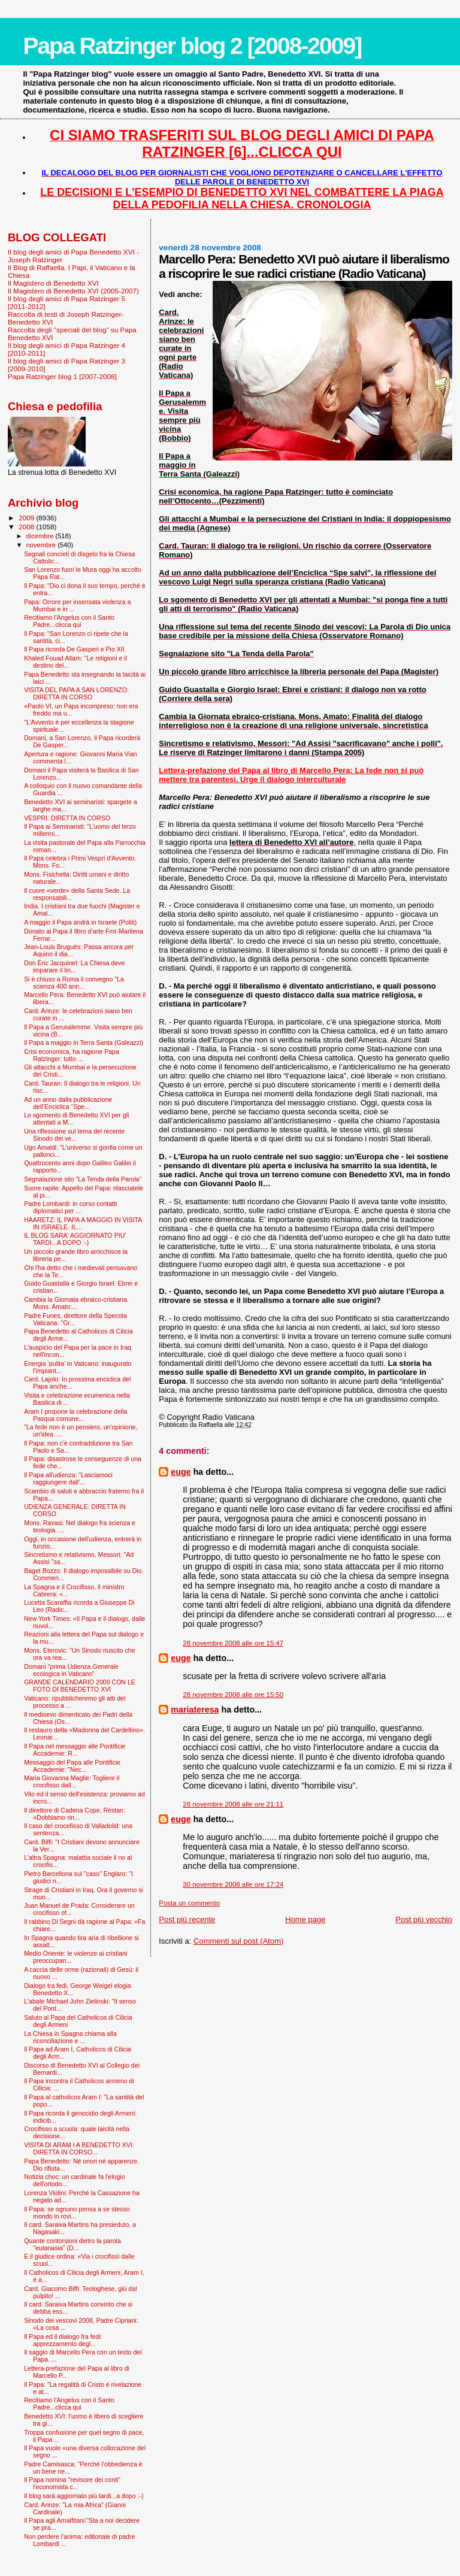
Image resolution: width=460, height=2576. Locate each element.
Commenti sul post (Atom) (238, 1940)
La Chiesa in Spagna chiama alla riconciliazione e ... (70, 2037)
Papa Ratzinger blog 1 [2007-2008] (62, 376)
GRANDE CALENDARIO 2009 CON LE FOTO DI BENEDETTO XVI (79, 1685)
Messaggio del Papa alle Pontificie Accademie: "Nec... (72, 1766)
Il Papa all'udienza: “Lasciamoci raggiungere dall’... (68, 1478)
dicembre (41, 536)
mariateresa (195, 1709)
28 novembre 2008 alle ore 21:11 (233, 1804)
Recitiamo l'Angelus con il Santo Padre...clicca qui (69, 621)
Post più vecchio (423, 1919)
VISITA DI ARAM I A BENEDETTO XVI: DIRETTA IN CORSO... (79, 2148)
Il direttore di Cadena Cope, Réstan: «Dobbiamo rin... (74, 1814)
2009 (27, 518)
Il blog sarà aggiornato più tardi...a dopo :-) (83, 2495)
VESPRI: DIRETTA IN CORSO (67, 818)
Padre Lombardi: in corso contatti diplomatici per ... (70, 1207)
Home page (305, 1919)
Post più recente (187, 1919)
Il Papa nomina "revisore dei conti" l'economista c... (72, 2483)
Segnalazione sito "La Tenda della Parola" (82, 1179)
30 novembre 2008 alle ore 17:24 (233, 1884)
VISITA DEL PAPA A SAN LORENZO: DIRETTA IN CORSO (76, 693)
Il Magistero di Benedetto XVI (53, 283)
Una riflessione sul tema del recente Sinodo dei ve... (74, 1135)
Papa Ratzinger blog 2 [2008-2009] (192, 46)
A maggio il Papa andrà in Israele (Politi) (80, 922)
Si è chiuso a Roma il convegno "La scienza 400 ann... (74, 982)
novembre (42, 544)
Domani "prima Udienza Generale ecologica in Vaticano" (71, 1670)
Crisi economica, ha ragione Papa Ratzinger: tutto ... (71, 1055)
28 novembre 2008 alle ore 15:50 (233, 1694)
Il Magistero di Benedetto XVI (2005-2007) (73, 291)
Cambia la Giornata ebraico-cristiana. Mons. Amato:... (76, 1303)
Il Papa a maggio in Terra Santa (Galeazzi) (83, 1042)
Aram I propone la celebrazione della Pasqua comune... (75, 1415)
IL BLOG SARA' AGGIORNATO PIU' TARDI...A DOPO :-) (75, 1239)
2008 (27, 527)
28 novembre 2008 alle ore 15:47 (233, 1643)
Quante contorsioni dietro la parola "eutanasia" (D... (72, 2244)
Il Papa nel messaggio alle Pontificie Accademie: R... (74, 1749)
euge (180, 1472)
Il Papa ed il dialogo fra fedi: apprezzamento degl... (63, 2340)
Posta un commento (189, 1903)
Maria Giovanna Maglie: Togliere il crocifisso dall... (71, 1781)
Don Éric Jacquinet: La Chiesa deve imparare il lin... (74, 966)
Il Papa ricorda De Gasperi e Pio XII (74, 649)
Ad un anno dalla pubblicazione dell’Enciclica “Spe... (68, 1103)
